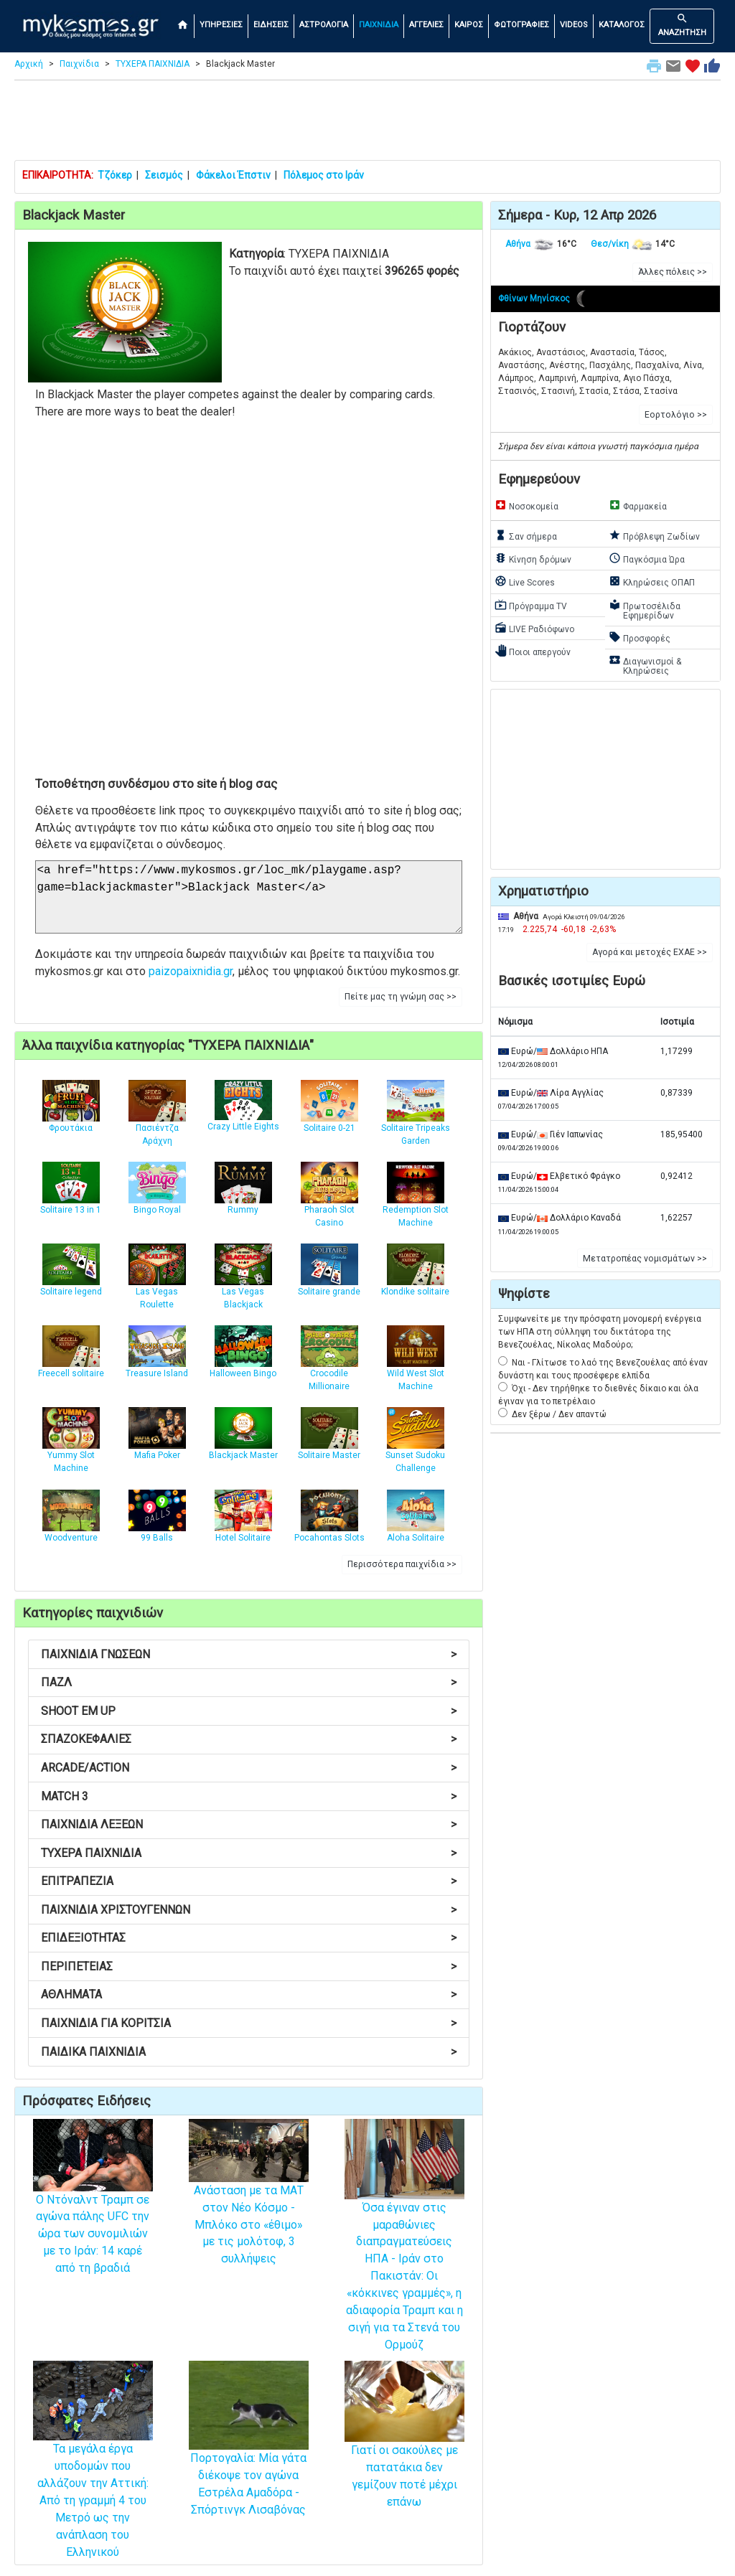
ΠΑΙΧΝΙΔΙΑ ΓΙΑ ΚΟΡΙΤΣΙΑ (249, 2023)
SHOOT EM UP (249, 1711)
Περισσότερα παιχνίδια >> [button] (402, 1564)
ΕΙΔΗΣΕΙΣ (271, 24)
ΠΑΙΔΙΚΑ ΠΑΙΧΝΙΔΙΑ (249, 2052)
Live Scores (525, 581)
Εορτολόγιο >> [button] (676, 415)
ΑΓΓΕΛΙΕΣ (426, 24)
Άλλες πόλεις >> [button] (672, 272)
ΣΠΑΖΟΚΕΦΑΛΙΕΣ (249, 1739)
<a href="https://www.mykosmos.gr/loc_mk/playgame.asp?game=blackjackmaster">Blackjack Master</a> (249, 897)
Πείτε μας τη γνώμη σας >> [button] (401, 997)
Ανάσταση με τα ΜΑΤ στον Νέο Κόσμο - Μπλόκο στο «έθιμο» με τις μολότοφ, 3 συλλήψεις (249, 2204)
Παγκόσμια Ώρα (647, 558)
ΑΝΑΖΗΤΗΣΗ (682, 24)
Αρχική (28, 64)
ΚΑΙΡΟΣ (468, 24)
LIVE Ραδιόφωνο (534, 627)
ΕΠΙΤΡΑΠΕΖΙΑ (249, 1881)
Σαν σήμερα (526, 535)
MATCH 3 (249, 1796)
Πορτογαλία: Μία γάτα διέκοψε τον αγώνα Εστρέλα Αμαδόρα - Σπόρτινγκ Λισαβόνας (249, 2456)
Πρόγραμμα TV (531, 604)
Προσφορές (639, 637)
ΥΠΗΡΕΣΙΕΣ (221, 24)
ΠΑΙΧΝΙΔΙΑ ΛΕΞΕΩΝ (249, 1824)
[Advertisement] (367, 123)
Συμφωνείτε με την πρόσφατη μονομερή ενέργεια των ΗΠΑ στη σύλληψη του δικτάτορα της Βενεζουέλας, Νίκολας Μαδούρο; (599, 1332)
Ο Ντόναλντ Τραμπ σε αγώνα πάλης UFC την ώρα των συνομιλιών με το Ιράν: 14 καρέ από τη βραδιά (93, 2211)
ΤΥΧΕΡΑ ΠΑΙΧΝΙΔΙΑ (152, 64)
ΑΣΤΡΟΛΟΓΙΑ (323, 24)
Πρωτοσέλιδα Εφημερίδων (644, 609)
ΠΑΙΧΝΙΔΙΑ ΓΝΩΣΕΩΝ (249, 1654)
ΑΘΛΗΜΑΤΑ (249, 1994)
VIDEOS (574, 24)
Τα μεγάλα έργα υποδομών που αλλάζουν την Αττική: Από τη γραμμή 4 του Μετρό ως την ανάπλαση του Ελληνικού (93, 2476)
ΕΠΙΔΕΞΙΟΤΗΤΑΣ (249, 1938)
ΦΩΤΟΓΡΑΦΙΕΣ (521, 24)
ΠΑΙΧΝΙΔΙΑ (378, 24)
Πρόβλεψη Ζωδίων (654, 535)
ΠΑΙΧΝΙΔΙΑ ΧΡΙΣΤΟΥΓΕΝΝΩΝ (249, 1910)
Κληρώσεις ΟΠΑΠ (652, 581)
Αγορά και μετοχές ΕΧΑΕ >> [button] (649, 952)
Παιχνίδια (79, 64)
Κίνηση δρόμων (533, 558)
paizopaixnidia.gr (191, 971)
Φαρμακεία (638, 505)
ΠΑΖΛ (249, 1682)
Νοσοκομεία (526, 505)
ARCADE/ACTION (249, 1767)
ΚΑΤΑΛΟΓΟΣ (622, 24)
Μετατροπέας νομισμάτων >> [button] (645, 1259)
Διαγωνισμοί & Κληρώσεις (645, 665)
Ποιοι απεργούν (533, 650)
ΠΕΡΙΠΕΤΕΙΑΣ (249, 1966)
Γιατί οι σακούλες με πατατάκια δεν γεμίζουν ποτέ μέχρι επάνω (404, 2451)
